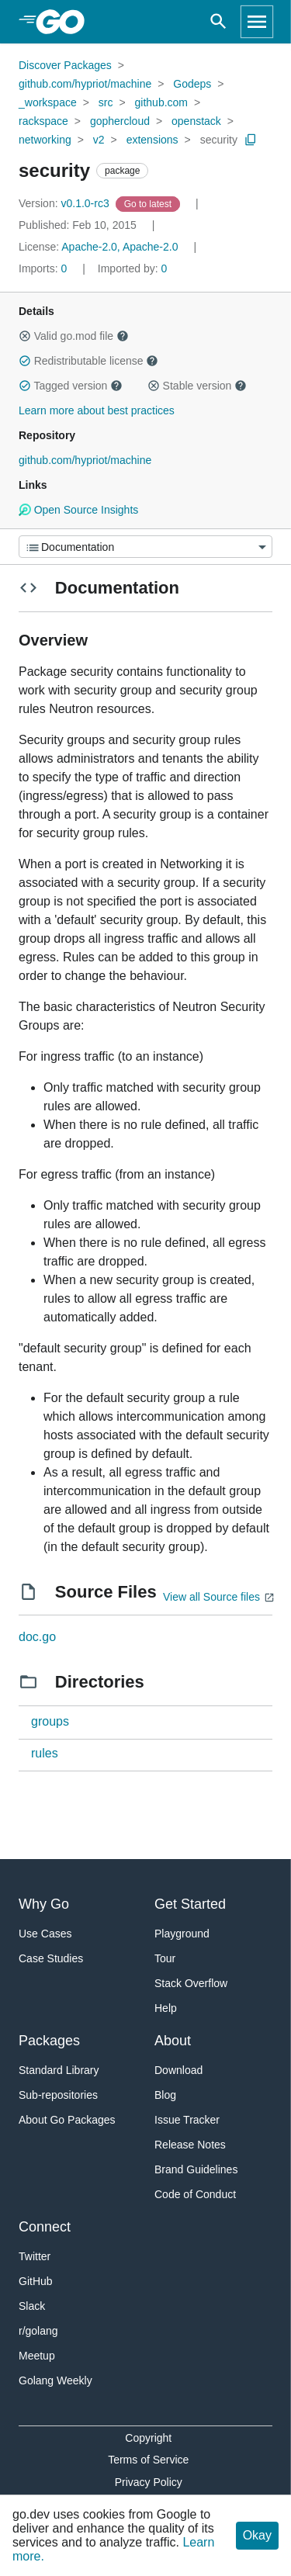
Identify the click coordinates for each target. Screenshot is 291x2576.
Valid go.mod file (74, 336)
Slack (32, 2306)
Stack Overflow (190, 1983)
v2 (99, 139)
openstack (196, 121)
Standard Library (59, 2070)
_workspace (48, 102)
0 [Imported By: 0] (133, 268)
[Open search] (218, 22)
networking (45, 139)
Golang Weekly (55, 2380)
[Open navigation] (256, 21)
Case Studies (51, 1958)
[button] (25, 336)
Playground (182, 1933)
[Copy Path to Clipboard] (251, 140)
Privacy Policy (148, 2482)
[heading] (66, 21)
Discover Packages (65, 65)
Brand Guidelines (195, 2169)
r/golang (38, 2331)
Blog (165, 2095)
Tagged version (71, 385)
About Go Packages (67, 2120)
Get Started (190, 1904)
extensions (152, 139)
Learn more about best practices (97, 410)
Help (165, 2008)
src (106, 102)
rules (44, 1753)
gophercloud (120, 121)
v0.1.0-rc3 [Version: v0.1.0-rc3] (66, 203)
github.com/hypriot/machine (85, 84)
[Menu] (145, 546)
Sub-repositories (58, 2095)
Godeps (192, 84)
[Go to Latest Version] (149, 203)
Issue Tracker (187, 2120)
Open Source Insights (78, 510)
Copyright (148, 2438)
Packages (49, 2040)
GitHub (36, 2281)
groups (50, 1721)
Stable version (197, 385)
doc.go (37, 1636)
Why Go (44, 1904)
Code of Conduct (195, 2194)
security (218, 139)
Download (178, 2070)
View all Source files (211, 1597)
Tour (164, 1958)
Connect (45, 2227)
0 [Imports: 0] (44, 268)
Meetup (37, 2355)
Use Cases (45, 1933)
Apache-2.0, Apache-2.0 (119, 247)
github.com (161, 102)
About (172, 2040)
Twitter (34, 2256)
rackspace (43, 121)
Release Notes (190, 2144)
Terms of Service (148, 2459)
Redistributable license (88, 361)
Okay (257, 2535)
